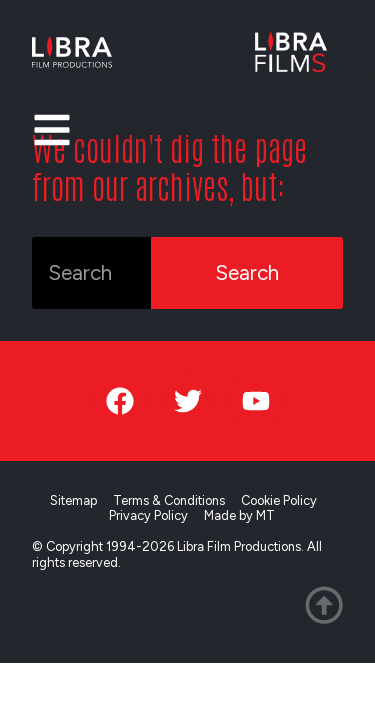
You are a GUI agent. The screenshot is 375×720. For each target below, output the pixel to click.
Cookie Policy (279, 500)
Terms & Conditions (169, 500)
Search (247, 272)
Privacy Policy (148, 515)
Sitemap (73, 500)
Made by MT (239, 515)
